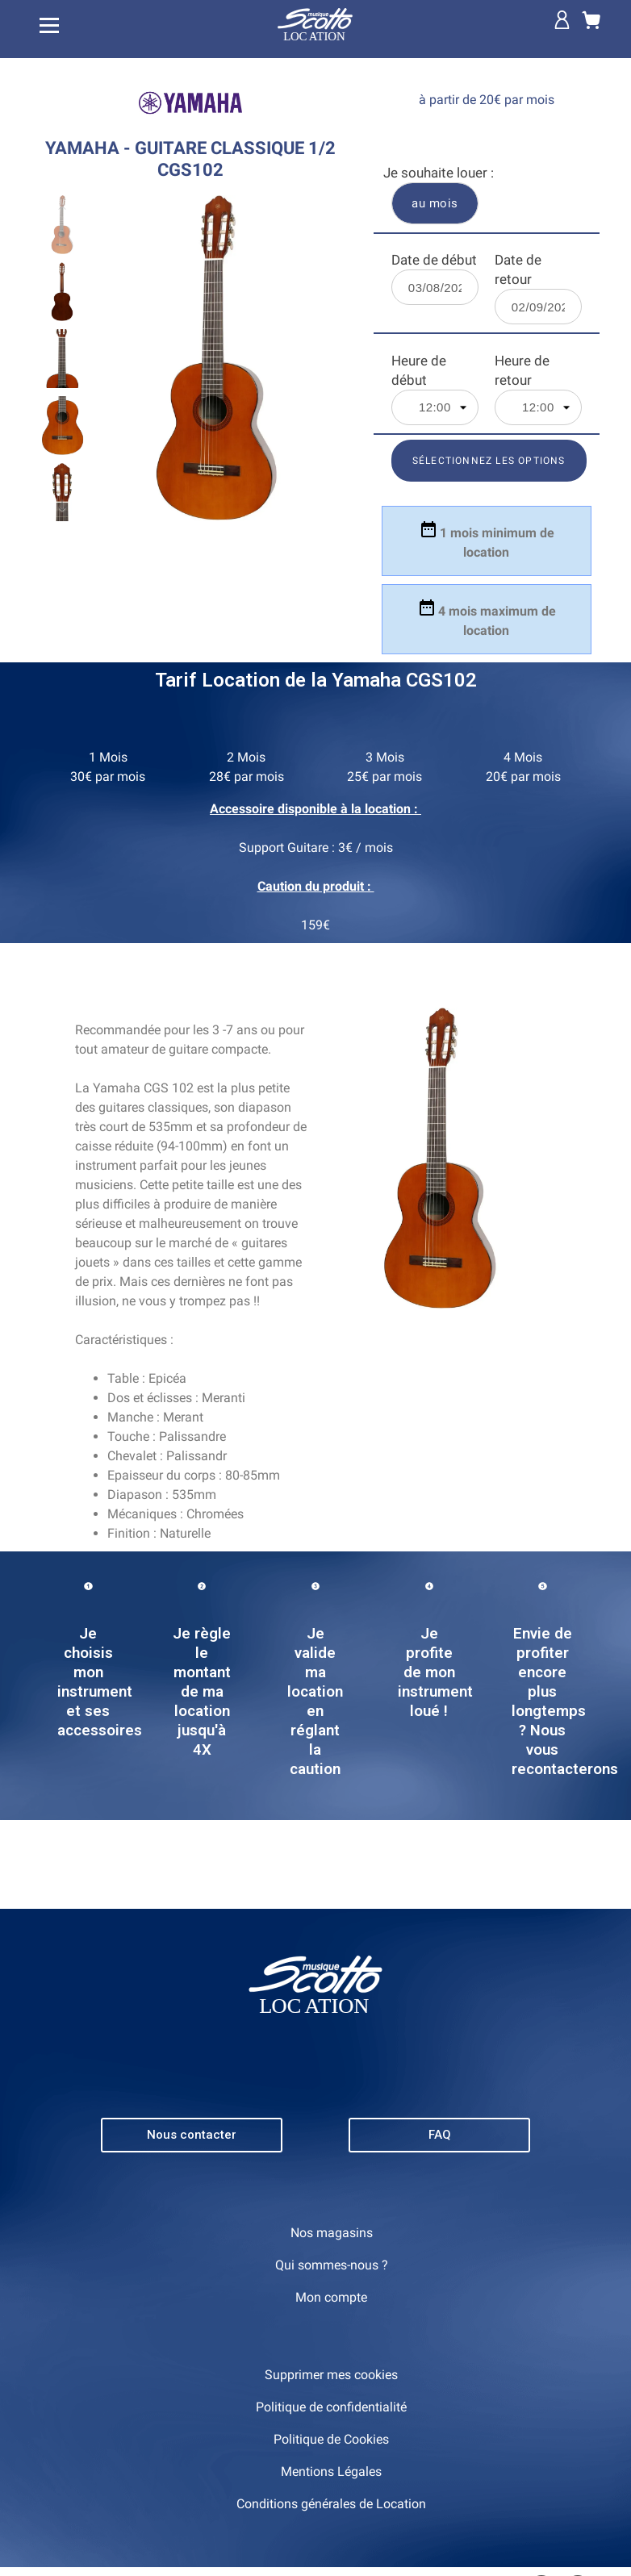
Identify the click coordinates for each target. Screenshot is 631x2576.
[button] (191, 2135)
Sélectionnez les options (489, 460)
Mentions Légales (331, 2471)
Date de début (434, 260)
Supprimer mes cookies (331, 2374)
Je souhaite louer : (438, 173)
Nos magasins (331, 2232)
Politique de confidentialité (331, 2407)
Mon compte (331, 2297)
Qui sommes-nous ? (331, 2265)
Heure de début (418, 370)
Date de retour (518, 269)
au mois (435, 203)
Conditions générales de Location (331, 2503)
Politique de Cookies (331, 2439)
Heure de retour (522, 370)
